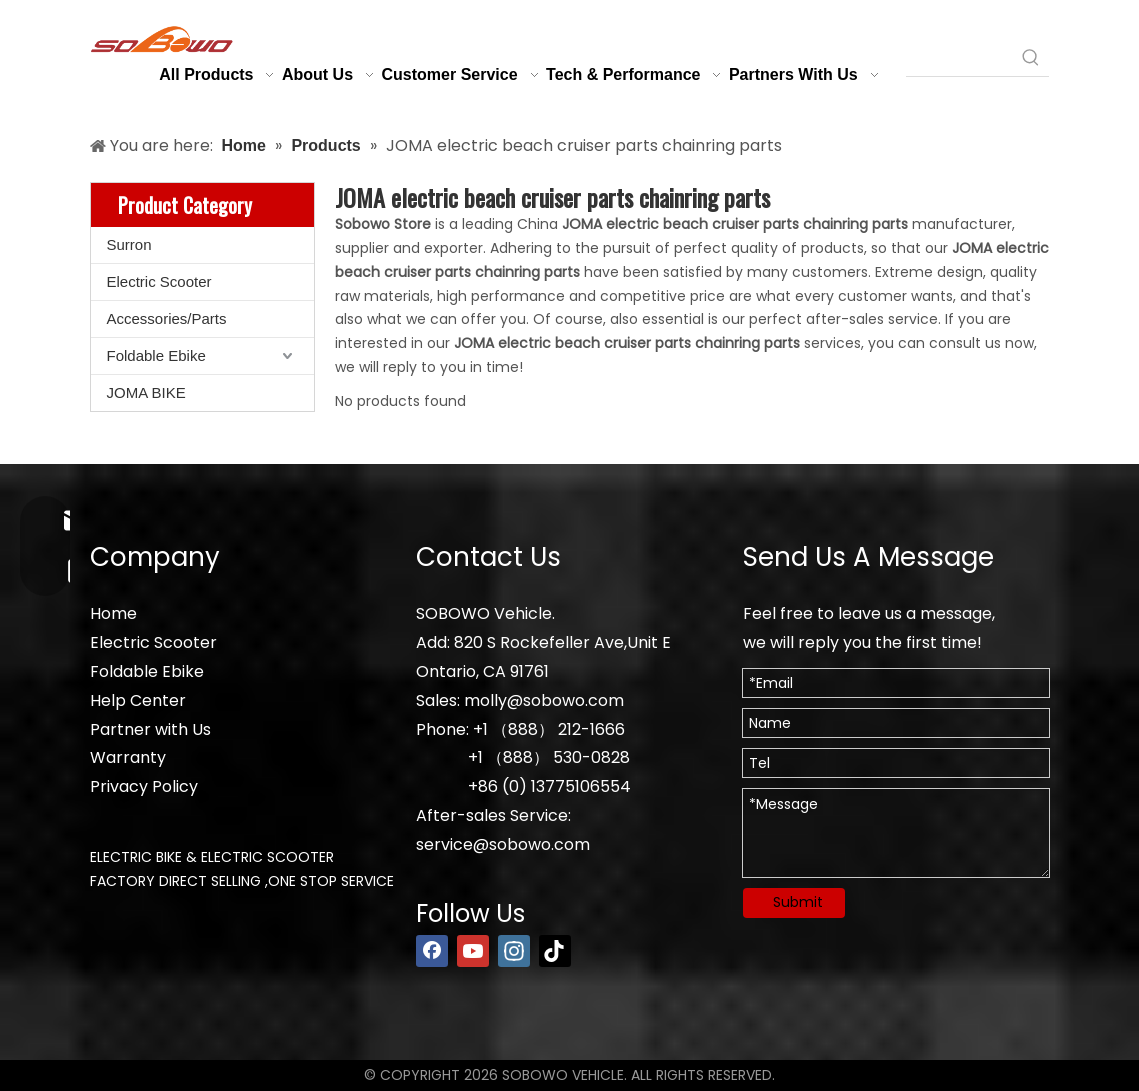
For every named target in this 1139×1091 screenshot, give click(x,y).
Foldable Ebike (156, 355)
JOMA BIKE (146, 392)
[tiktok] (555, 951)
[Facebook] (432, 951)
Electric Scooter (159, 281)
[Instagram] (514, 951)
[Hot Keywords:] (1031, 58)
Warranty (128, 757)
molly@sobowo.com (544, 700)
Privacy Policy (144, 786)
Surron (129, 244)
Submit (798, 902)
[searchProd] (959, 58)
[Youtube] (473, 951)
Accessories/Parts (167, 318)
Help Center (138, 700)
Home (113, 613)
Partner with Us (150, 729)
